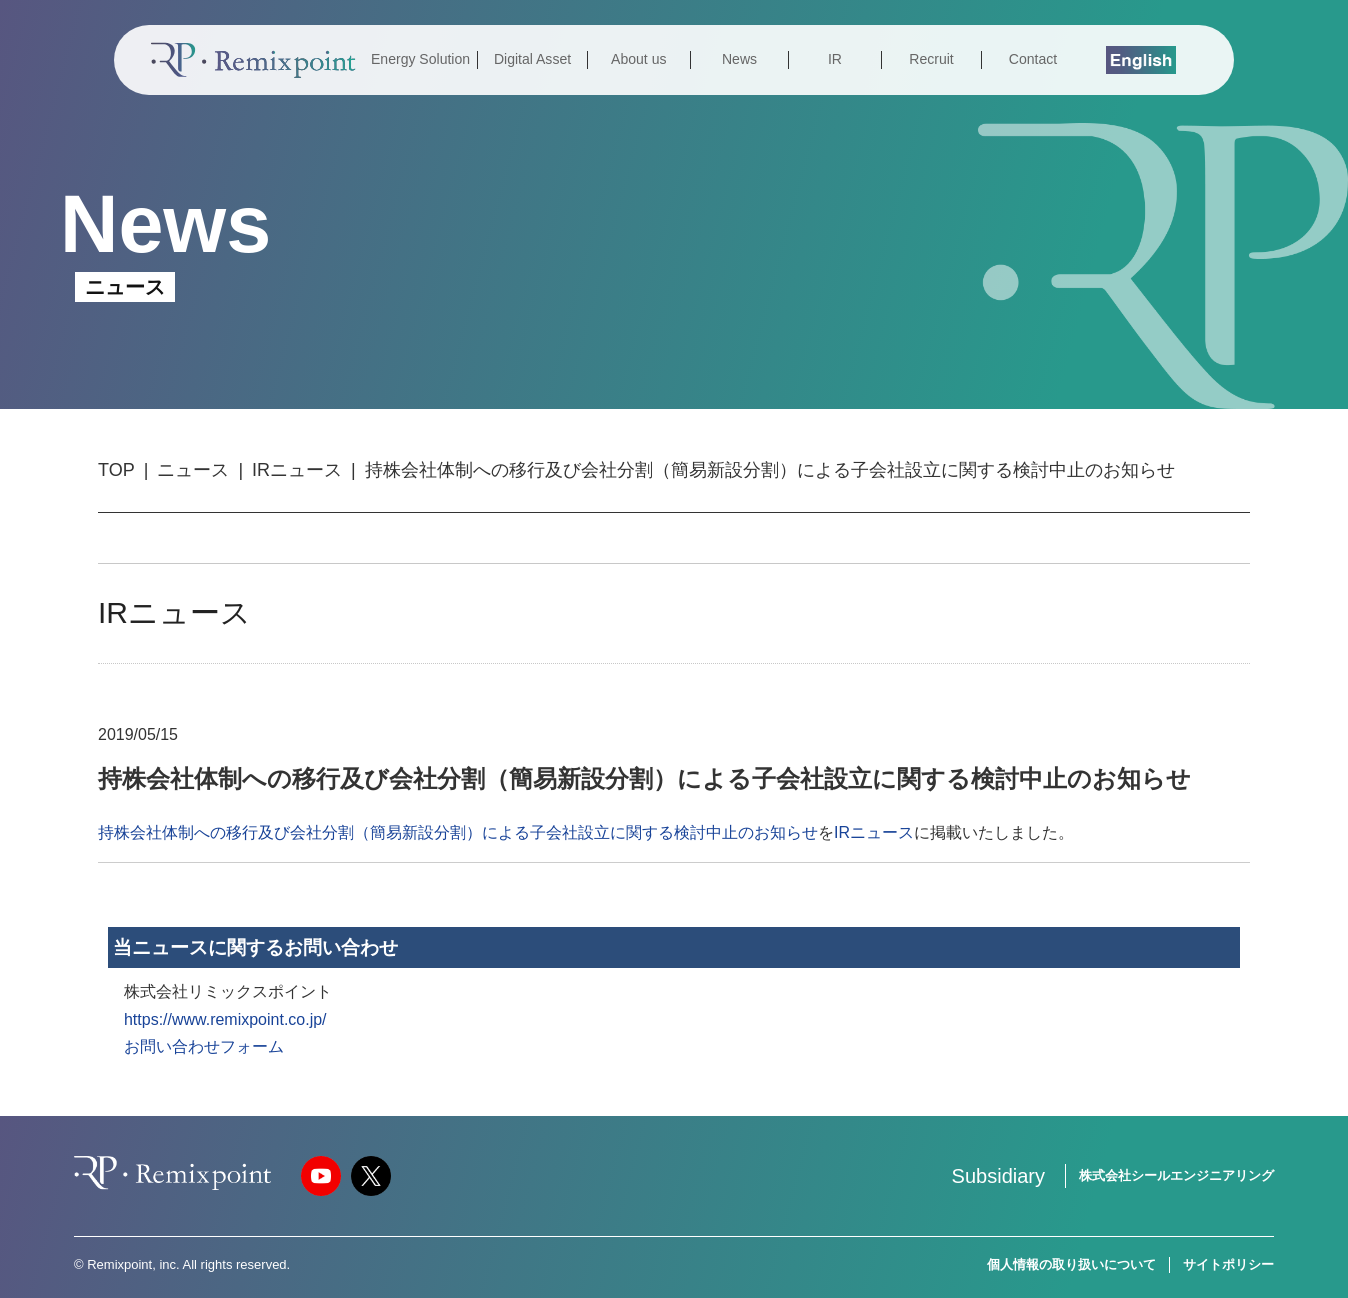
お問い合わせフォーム (204, 1046)
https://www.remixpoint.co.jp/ (225, 1019)
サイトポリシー (1228, 1264)
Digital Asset (532, 59)
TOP (116, 470)
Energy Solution (420, 59)
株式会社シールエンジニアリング (1176, 1175)
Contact (1033, 59)
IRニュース (297, 470)
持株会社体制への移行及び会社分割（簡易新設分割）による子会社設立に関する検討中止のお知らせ (458, 832)
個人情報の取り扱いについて (1071, 1264)
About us (638, 59)
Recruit (931, 59)
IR (835, 59)
